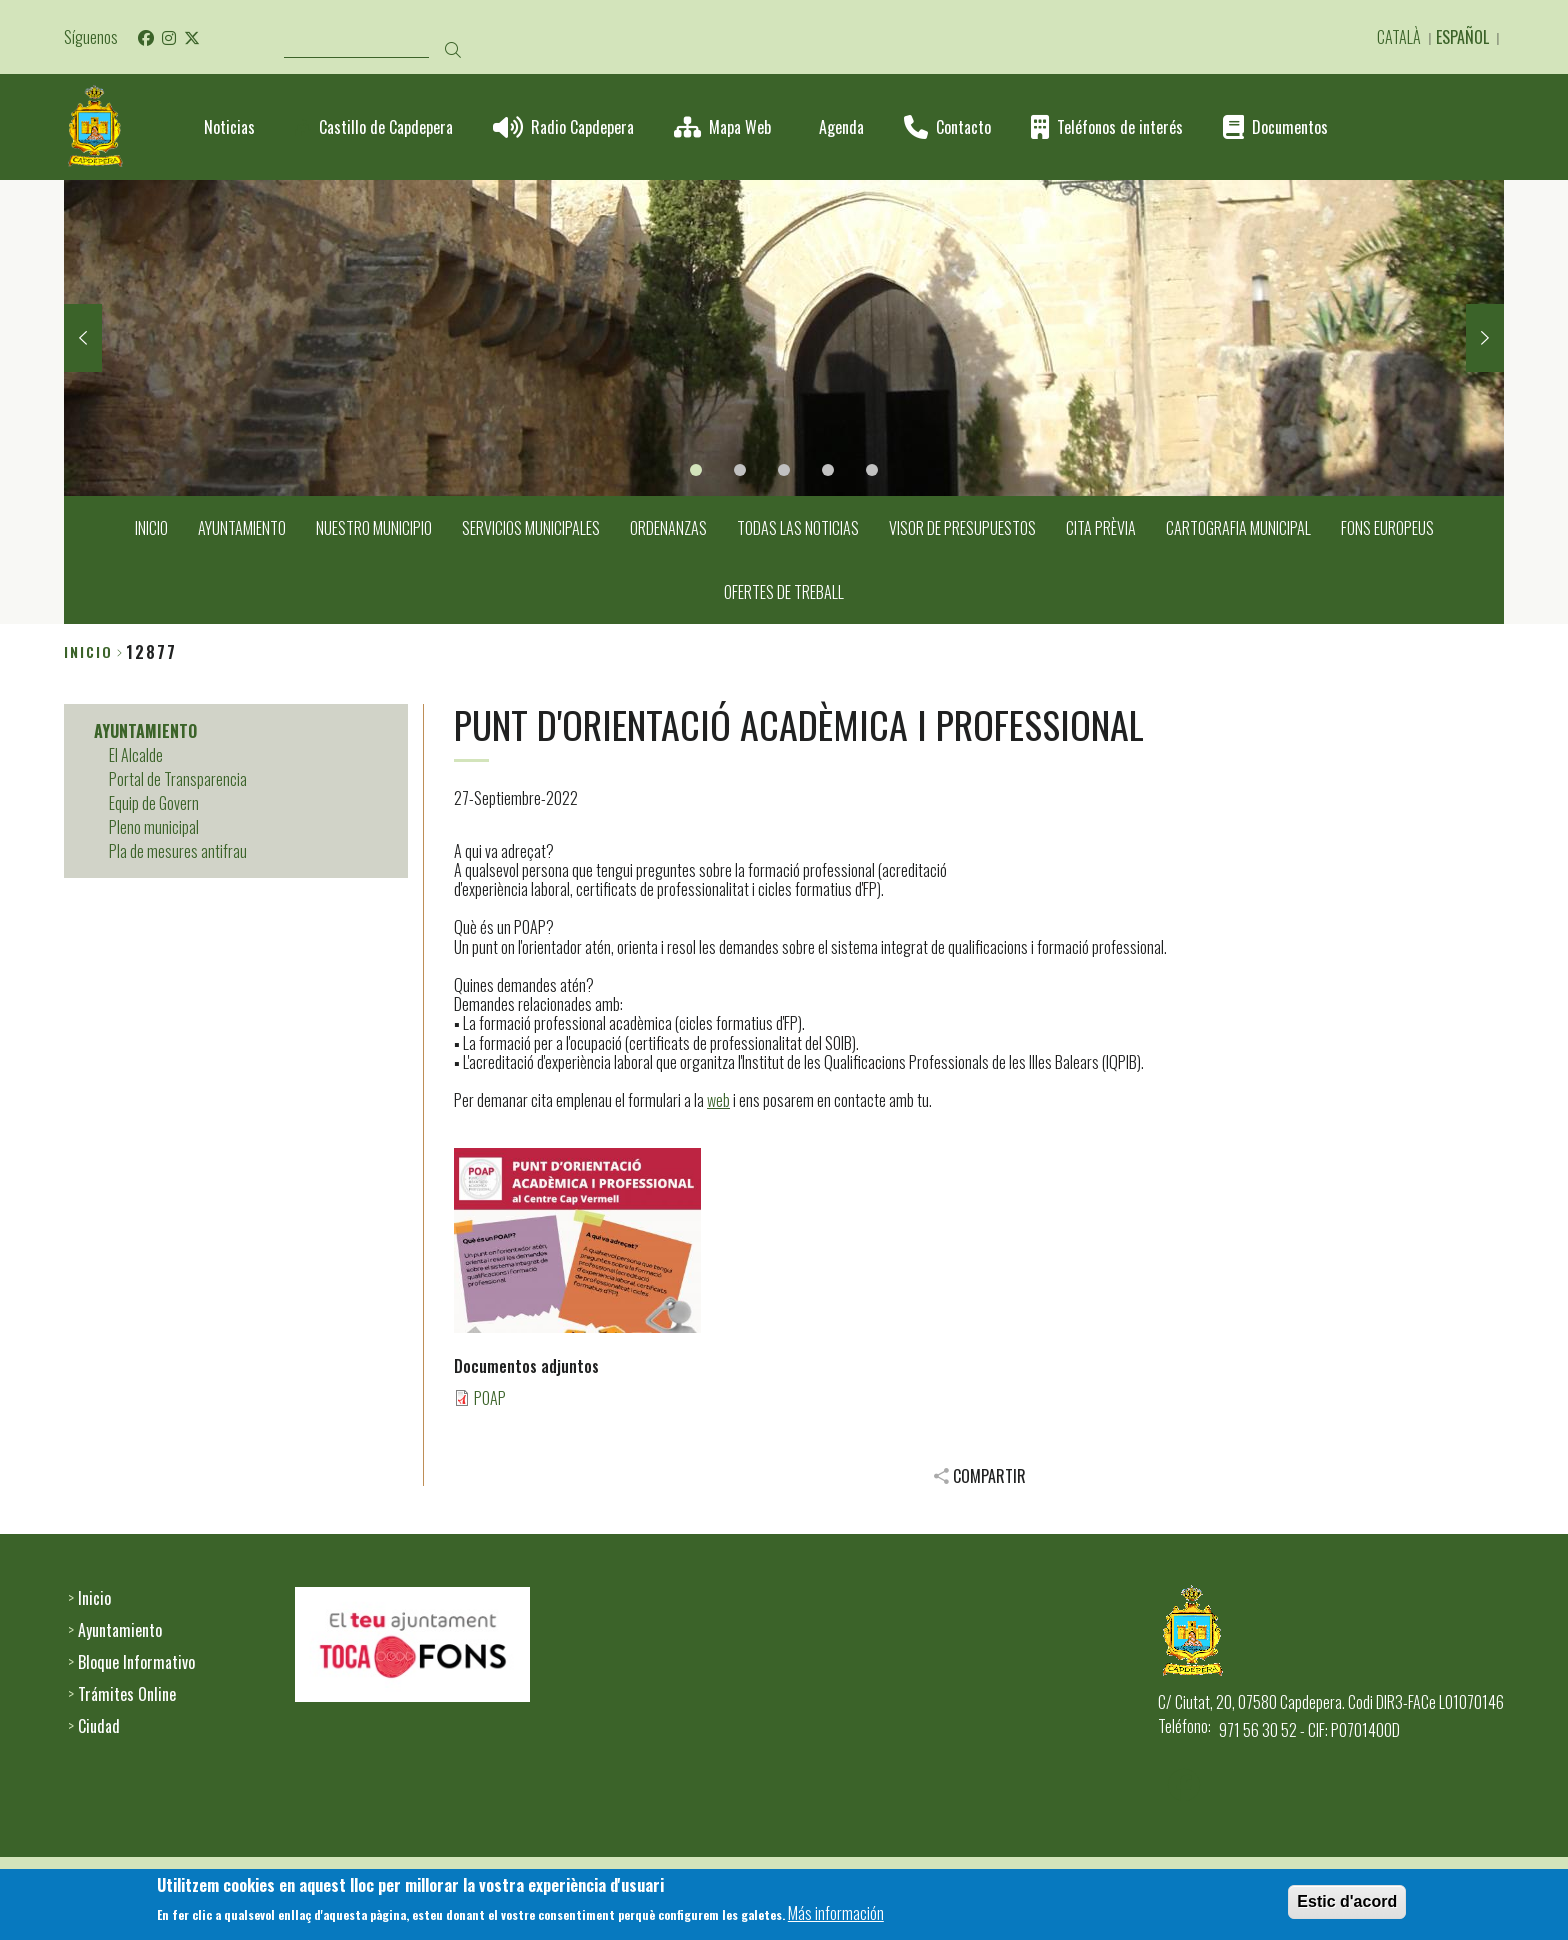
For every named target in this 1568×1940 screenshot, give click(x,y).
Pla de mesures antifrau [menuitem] (178, 851)
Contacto (963, 127)
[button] (577, 1240)
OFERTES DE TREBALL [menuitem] (784, 592)
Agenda (841, 127)
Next (1485, 338)
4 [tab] (828, 470)
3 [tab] (784, 470)
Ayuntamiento (120, 1630)
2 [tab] (740, 470)
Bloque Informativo (136, 1662)
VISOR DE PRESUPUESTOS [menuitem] (962, 528)
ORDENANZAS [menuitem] (668, 528)
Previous (83, 338)
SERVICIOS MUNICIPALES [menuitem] (531, 528)
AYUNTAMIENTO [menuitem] (242, 528)
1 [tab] (696, 470)
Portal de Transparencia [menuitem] (178, 779)
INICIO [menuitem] (151, 528)
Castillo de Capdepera (386, 127)
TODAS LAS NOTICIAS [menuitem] (798, 528)
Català (1399, 37)
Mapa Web (740, 127)
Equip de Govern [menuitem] (154, 803)
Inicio (88, 651)
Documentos (1290, 127)
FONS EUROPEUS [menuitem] (1387, 528)
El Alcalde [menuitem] (136, 755)
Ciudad (99, 1726)
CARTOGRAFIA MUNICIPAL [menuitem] (1238, 528)
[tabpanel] (784, 338)
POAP (490, 1398)
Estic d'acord (1347, 1906)
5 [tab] (872, 470)
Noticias (229, 127)
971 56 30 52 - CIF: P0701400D (1309, 1730)
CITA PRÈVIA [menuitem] (1101, 528)
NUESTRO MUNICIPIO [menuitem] (374, 528)
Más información (836, 1918)
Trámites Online (127, 1694)
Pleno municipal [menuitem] (154, 827)
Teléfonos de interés (1120, 127)
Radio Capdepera (582, 127)
